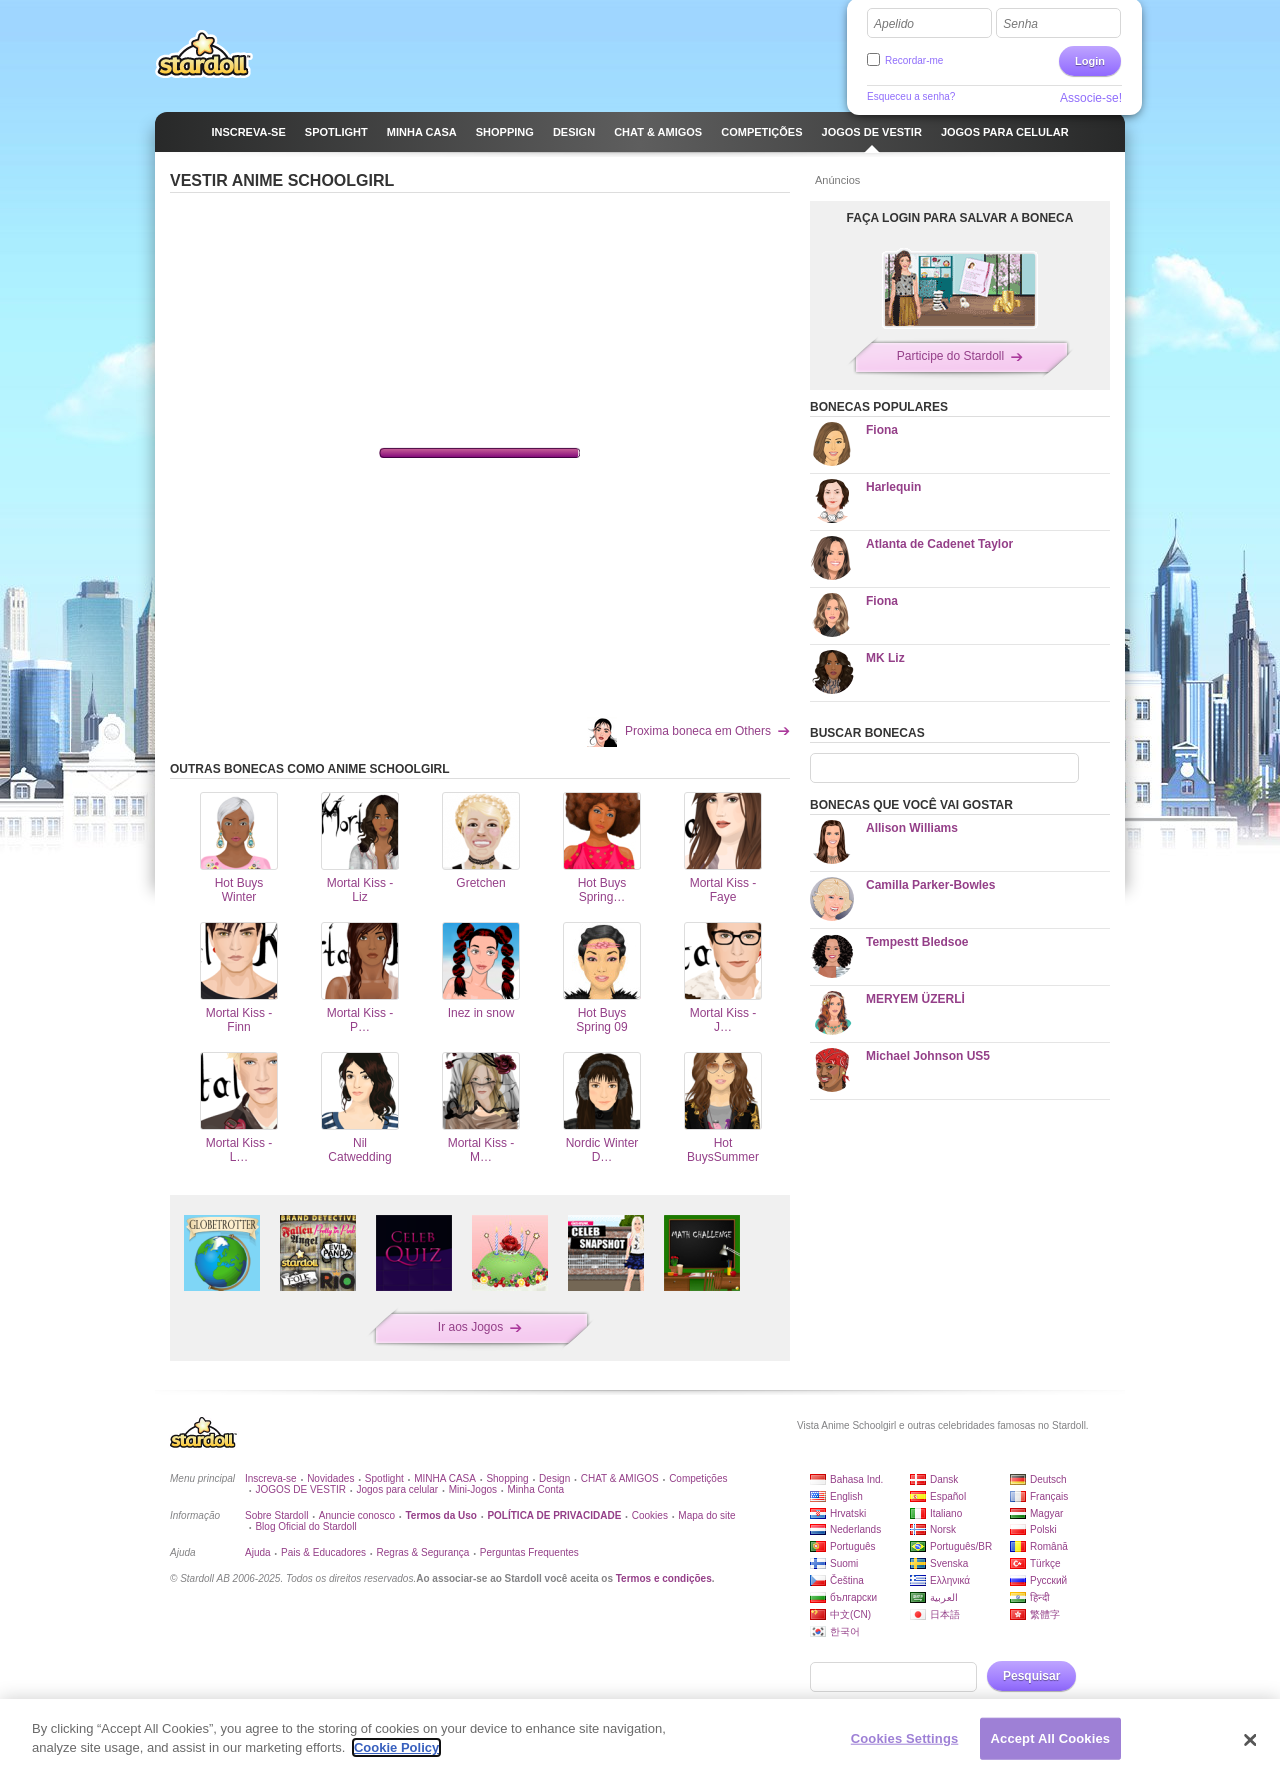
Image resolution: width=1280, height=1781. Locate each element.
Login (1090, 61)
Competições (698, 1478)
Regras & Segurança (423, 1552)
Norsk (943, 1529)
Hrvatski (848, 1513)
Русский (1048, 1580)
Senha (1020, 24)
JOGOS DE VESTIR (300, 1489)
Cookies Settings (905, 1738)
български (853, 1597)
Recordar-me (914, 60)
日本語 (945, 1614)
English (846, 1496)
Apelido (894, 24)
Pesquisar (1031, 1676)
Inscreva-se (271, 1478)
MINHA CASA (445, 1478)
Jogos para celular (397, 1489)
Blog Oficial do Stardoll (305, 1526)
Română (1049, 1546)
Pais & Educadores (323, 1552)
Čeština (847, 1580)
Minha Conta (535, 1489)
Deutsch (1048, 1479)
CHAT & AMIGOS (620, 1478)
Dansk (944, 1479)
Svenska (949, 1563)
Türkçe (1045, 1563)
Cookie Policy (396, 1747)
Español (948, 1496)
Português (853, 1546)
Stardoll (204, 54)
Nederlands (855, 1529)
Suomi (844, 1563)
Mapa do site (706, 1515)
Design (554, 1478)
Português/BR (961, 1546)
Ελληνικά (950, 1580)
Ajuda (258, 1552)
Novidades (330, 1478)
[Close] (1250, 1740)
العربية (944, 1597)
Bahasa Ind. (856, 1479)
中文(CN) (850, 1614)
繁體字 (1045, 1614)
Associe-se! (1091, 98)
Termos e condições (664, 1578)
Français (1049, 1496)
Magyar (1046, 1513)
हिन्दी (1040, 1597)
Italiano (946, 1513)
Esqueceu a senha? (911, 96)
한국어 (845, 1631)
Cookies (650, 1515)
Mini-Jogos (473, 1489)
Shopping (507, 1478)
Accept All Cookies (1051, 1738)
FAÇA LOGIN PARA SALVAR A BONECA (960, 218)
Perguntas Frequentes (529, 1552)
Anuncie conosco (357, 1515)
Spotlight (384, 1478)
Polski (1043, 1529)
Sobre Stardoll (276, 1515)
